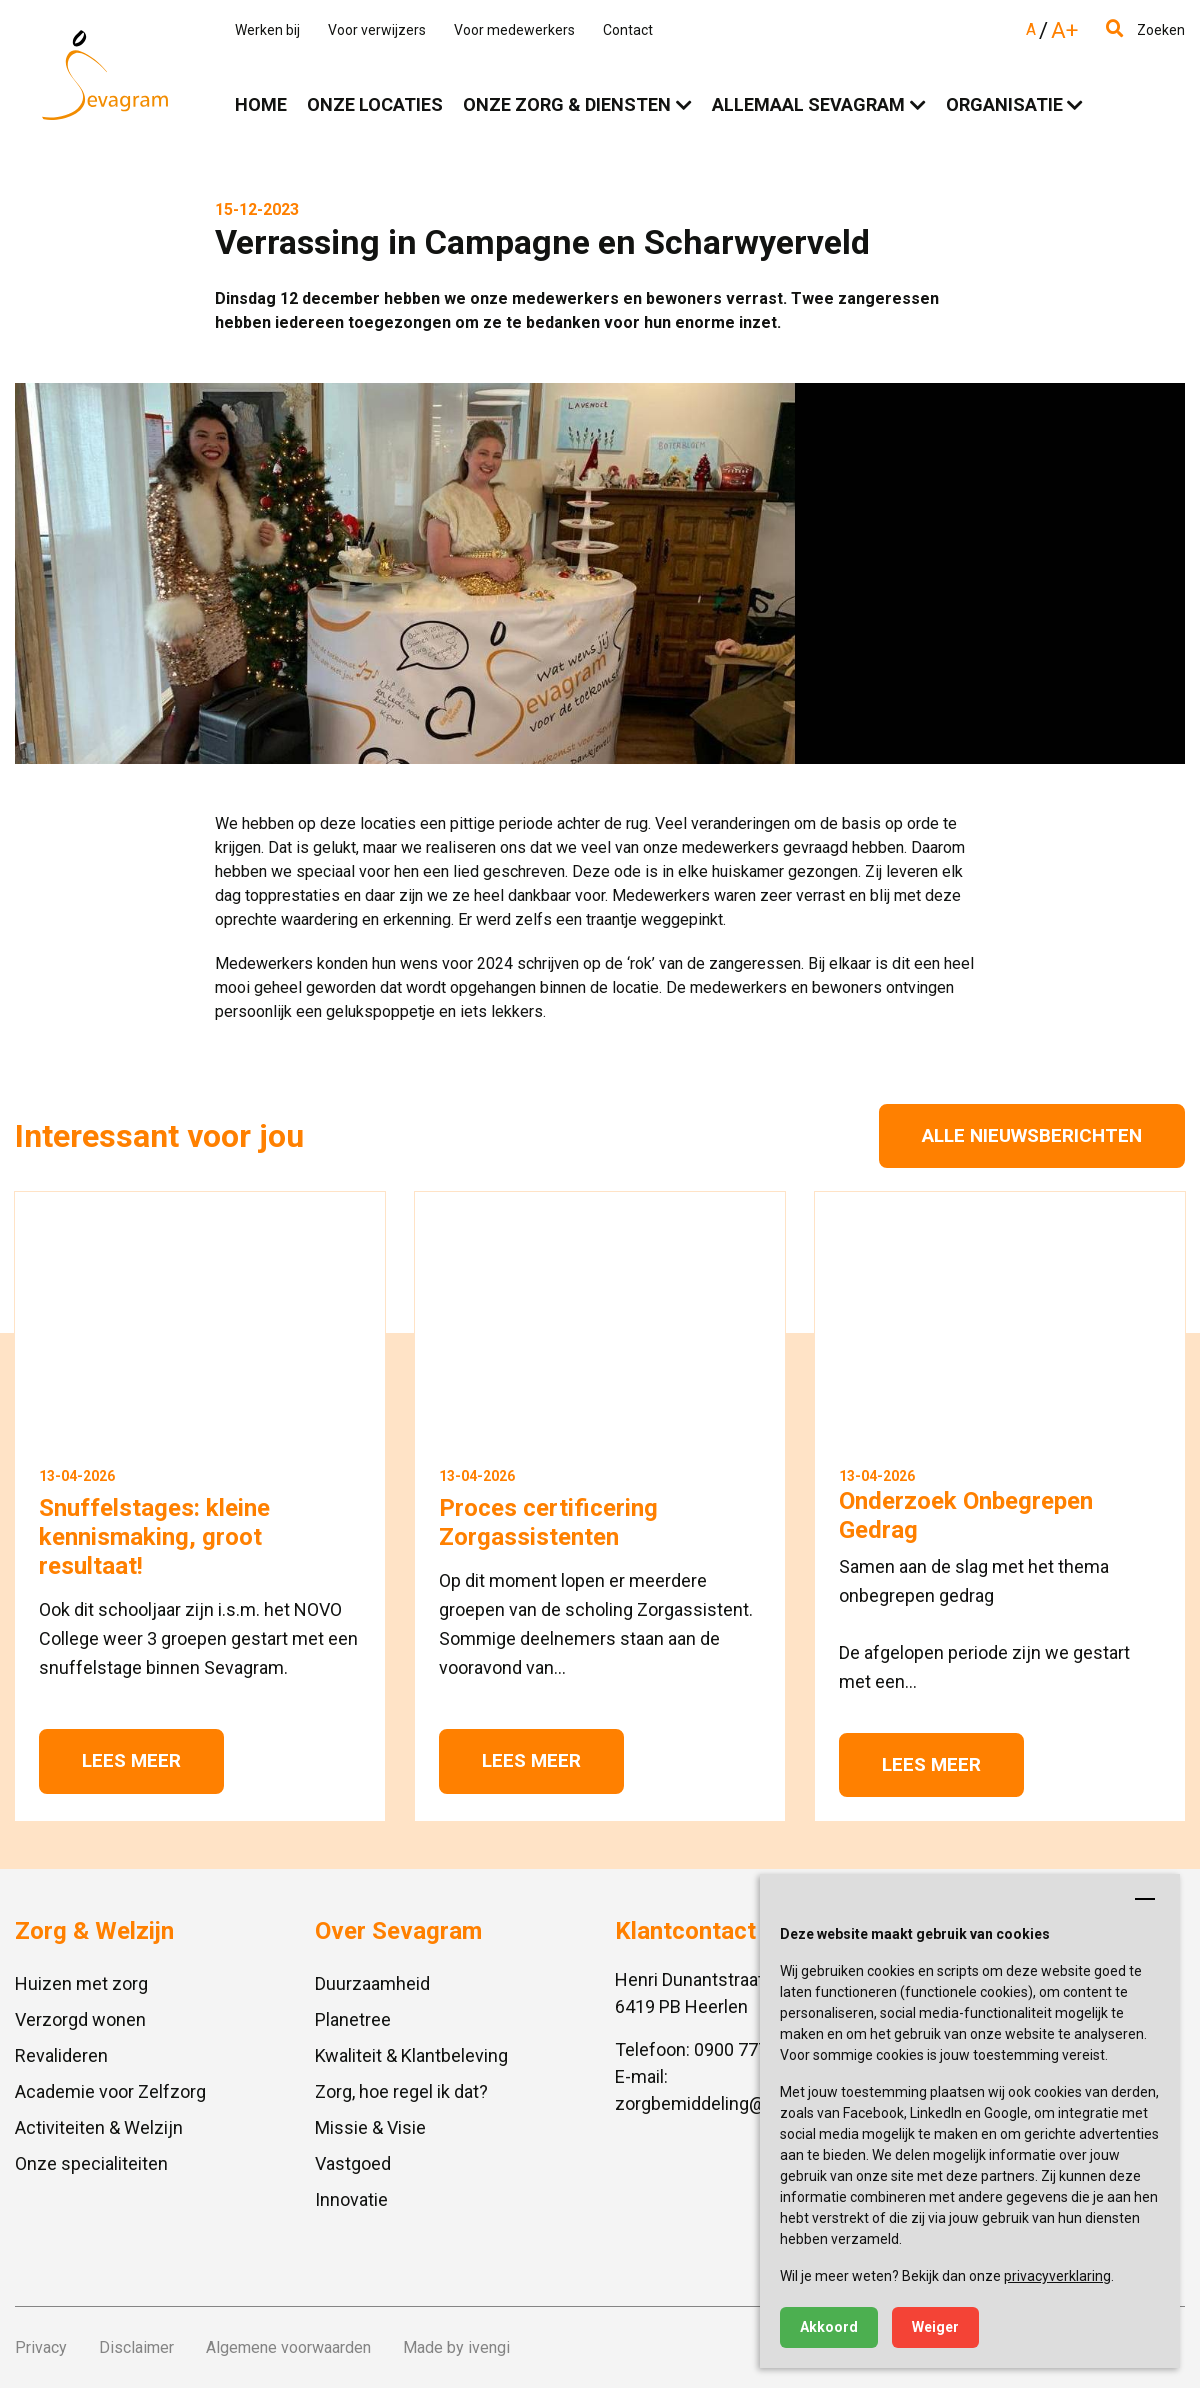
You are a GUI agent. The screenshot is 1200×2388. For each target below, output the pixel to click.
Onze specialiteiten (91, 2163)
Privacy (41, 2347)
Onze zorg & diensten (567, 104)
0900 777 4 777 (755, 2049)
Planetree (353, 2019)
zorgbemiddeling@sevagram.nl (738, 2103)
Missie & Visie (370, 2127)
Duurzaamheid (372, 1983)
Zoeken (1145, 30)
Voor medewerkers (514, 30)
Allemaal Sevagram (808, 104)
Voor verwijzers (377, 30)
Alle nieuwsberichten (1032, 1135)
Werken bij (267, 30)
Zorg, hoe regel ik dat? (401, 2091)
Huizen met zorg (81, 1983)
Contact (628, 30)
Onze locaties (375, 104)
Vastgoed (353, 2163)
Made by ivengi (456, 2347)
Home (261, 104)
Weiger (935, 2327)
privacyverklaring (1057, 2276)
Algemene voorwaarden (288, 2347)
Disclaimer (136, 2347)
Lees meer (131, 1760)
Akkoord (829, 2327)
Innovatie (351, 2199)
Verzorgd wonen (80, 2019)
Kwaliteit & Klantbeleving (411, 2055)
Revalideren (61, 2055)
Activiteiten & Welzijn (99, 2127)
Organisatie (1004, 104)
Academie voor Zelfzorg (110, 2091)
